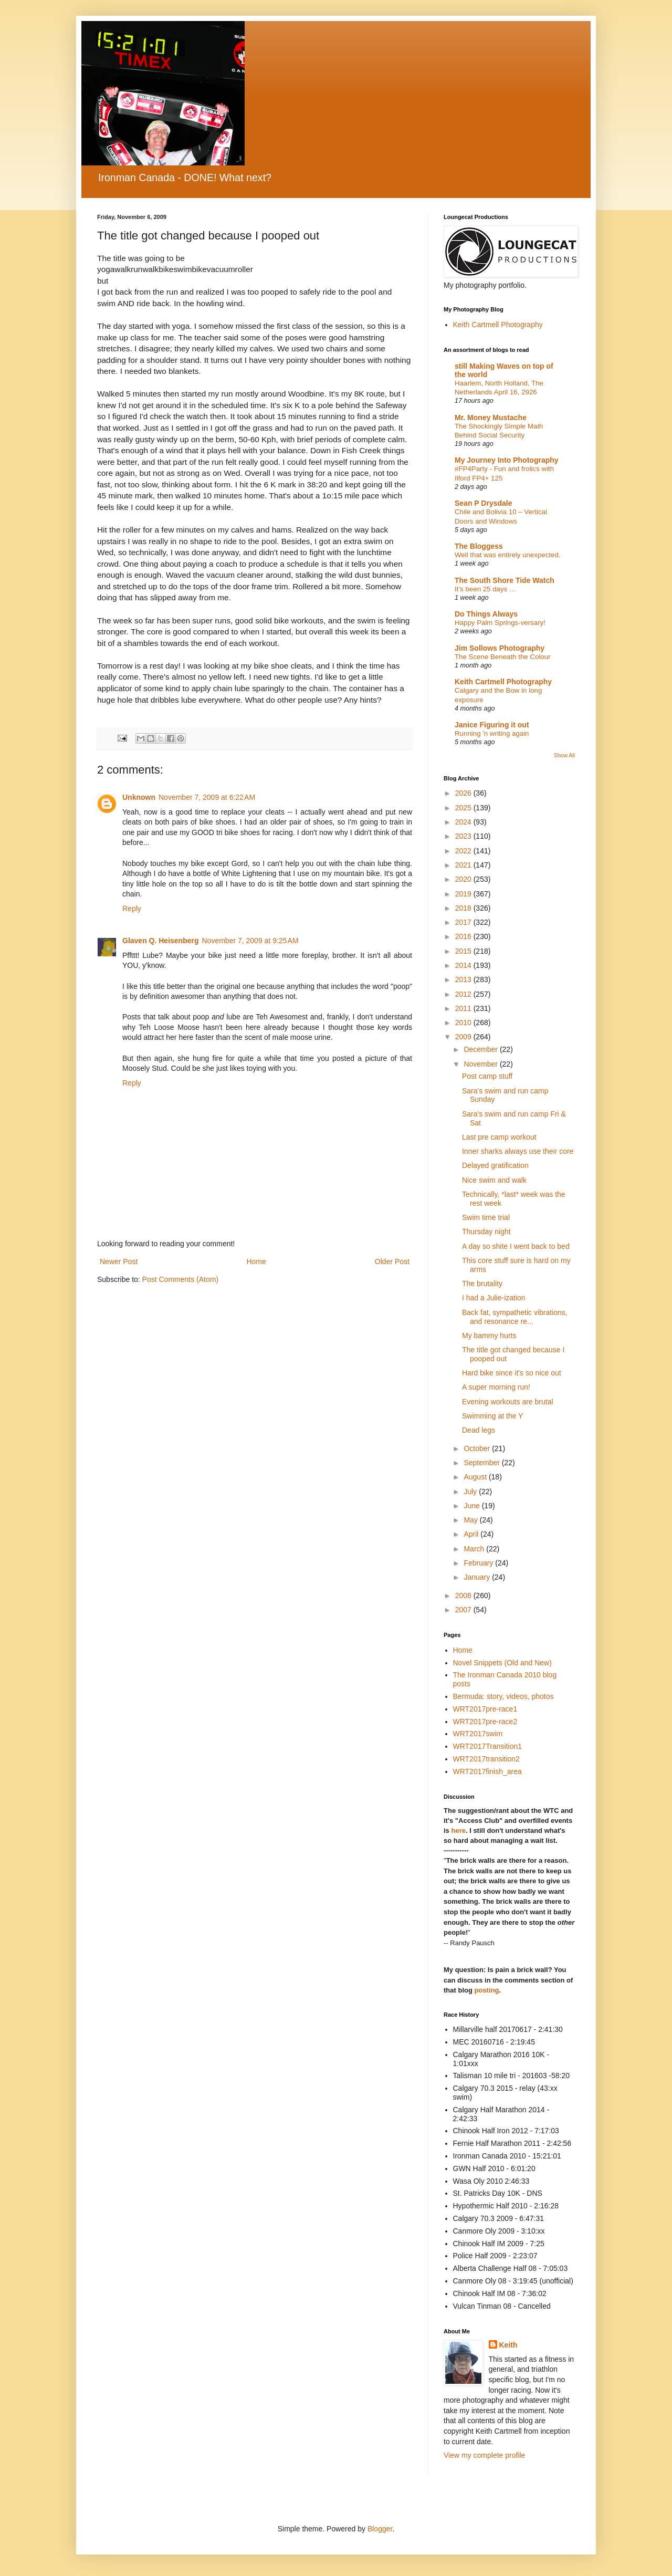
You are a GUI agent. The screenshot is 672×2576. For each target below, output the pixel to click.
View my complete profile (484, 2455)
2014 (464, 965)
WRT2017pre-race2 (485, 1721)
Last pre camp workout (499, 1137)
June (472, 1505)
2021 (464, 865)
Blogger (380, 2529)
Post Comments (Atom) (180, 1279)
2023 (464, 836)
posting (487, 1990)
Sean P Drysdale (483, 503)
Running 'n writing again (492, 733)
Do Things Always (486, 614)
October (478, 1448)
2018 (464, 908)
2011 (464, 1008)
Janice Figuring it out (492, 725)
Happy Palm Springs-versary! (500, 623)
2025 (464, 808)
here (458, 1830)
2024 (464, 822)
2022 (464, 851)
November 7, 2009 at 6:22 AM (207, 797)
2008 (464, 1595)
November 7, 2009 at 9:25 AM (250, 940)
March (475, 1549)
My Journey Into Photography (507, 460)
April (472, 1534)
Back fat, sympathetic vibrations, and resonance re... (515, 1317)
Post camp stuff (487, 1076)
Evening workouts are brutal (507, 1401)
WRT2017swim (478, 1733)
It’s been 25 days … (485, 589)
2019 (464, 894)
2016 (464, 936)
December (481, 1049)
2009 (464, 1037)
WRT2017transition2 (486, 1759)
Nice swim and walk (494, 1180)
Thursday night (486, 1231)
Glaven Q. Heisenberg (160, 940)
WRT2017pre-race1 (485, 1709)
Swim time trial (486, 1217)
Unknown (138, 797)
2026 (464, 793)
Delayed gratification (495, 1165)
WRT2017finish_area (487, 1771)
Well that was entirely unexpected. (508, 555)
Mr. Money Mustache (491, 417)
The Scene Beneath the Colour (503, 657)
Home (256, 1261)
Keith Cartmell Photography (498, 324)
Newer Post (119, 1261)
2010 (464, 1022)
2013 (464, 979)
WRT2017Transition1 (487, 1746)
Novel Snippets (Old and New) (502, 1663)
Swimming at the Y (492, 1416)
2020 (464, 879)
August (476, 1477)
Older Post (392, 1261)
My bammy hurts (489, 1335)
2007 (464, 1609)
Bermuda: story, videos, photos (503, 1696)
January (478, 1577)
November (481, 1064)
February (479, 1563)
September (482, 1462)
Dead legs (478, 1430)
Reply (131, 908)
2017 (464, 922)
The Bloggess (479, 546)
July (471, 1491)
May (471, 1520)
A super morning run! (496, 1387)
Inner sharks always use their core (517, 1151)
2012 (464, 994)
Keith (508, 2345)
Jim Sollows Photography (499, 648)
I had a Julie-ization (494, 1298)
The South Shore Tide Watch (504, 580)
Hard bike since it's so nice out (511, 1373)
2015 (464, 951)
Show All (564, 755)
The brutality (482, 1283)
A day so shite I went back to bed (516, 1246)
